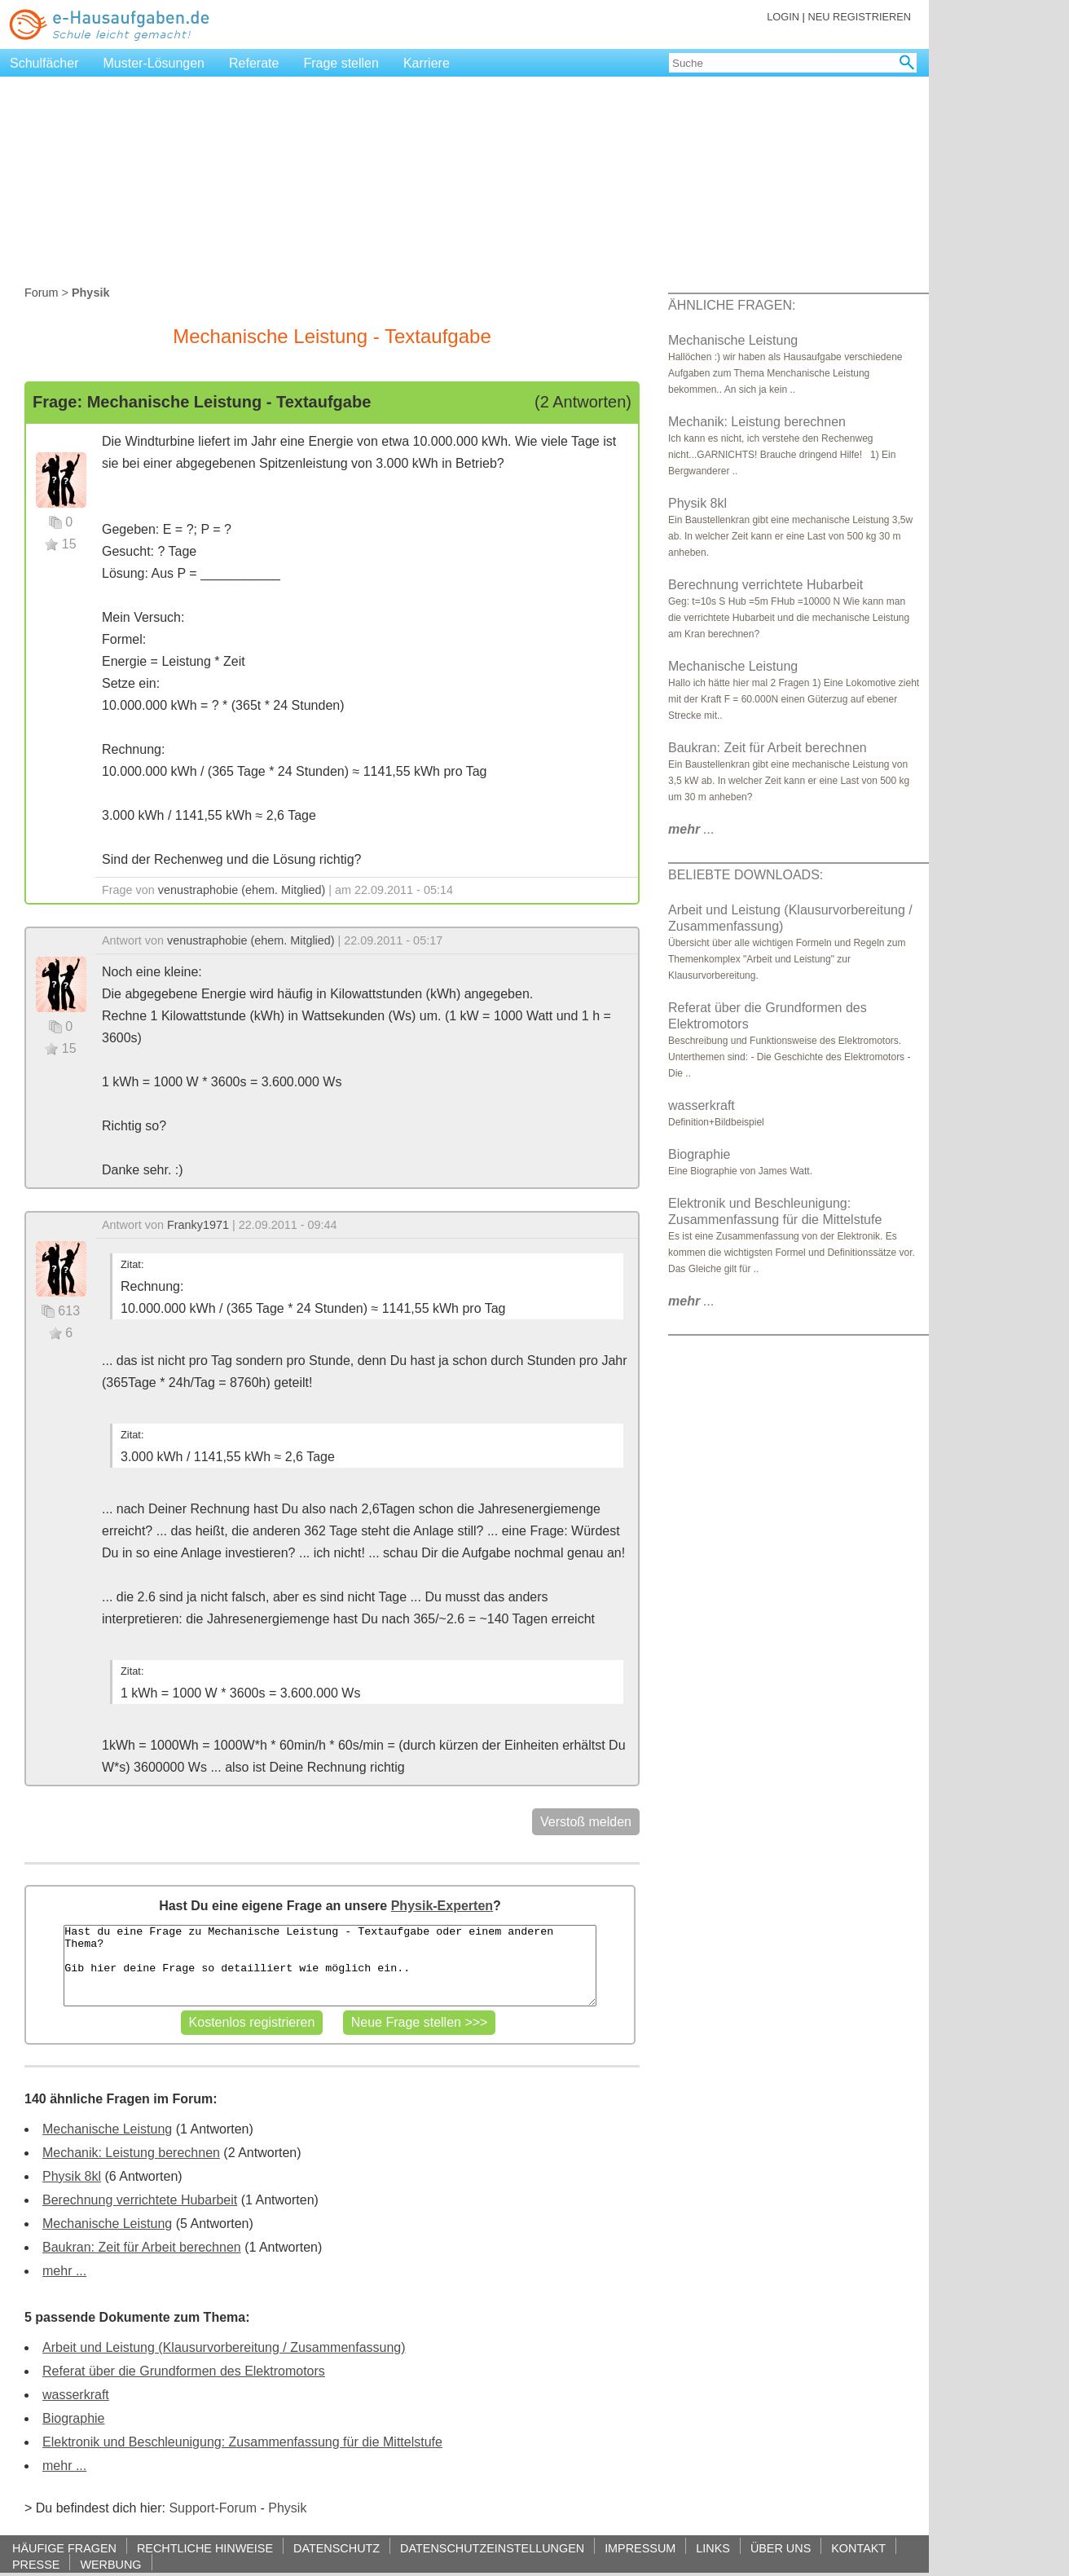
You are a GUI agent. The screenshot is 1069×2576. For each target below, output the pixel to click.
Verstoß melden (585, 1822)
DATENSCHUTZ (336, 2548)
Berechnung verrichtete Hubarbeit (139, 2200)
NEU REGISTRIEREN (859, 17)
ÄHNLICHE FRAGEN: (731, 305)
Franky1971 (198, 1224)
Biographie (73, 2418)
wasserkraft (75, 2395)
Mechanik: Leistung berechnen (131, 2153)
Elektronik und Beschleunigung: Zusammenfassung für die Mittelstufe (242, 2442)
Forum (41, 292)
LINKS (713, 2548)
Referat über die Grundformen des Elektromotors (183, 2371)
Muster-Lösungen (154, 63)
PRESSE (35, 2564)
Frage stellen (341, 63)
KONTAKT (858, 2548)
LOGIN (783, 17)
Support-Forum (213, 2508)
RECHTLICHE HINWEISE (205, 2548)
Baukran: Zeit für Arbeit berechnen (141, 2247)
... (691, 829)
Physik (287, 2508)
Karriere (426, 63)
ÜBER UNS (780, 2548)
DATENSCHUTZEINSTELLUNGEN (492, 2548)
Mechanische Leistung (107, 2129)
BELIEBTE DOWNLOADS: (745, 875)
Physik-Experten (442, 1906)
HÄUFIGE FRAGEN (64, 2548)
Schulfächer (44, 63)
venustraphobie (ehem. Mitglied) (242, 889)
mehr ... (64, 2271)
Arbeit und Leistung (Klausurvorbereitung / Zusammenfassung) (224, 2347)
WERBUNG (110, 2564)
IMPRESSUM (640, 2548)
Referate (254, 63)
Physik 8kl (71, 2176)
